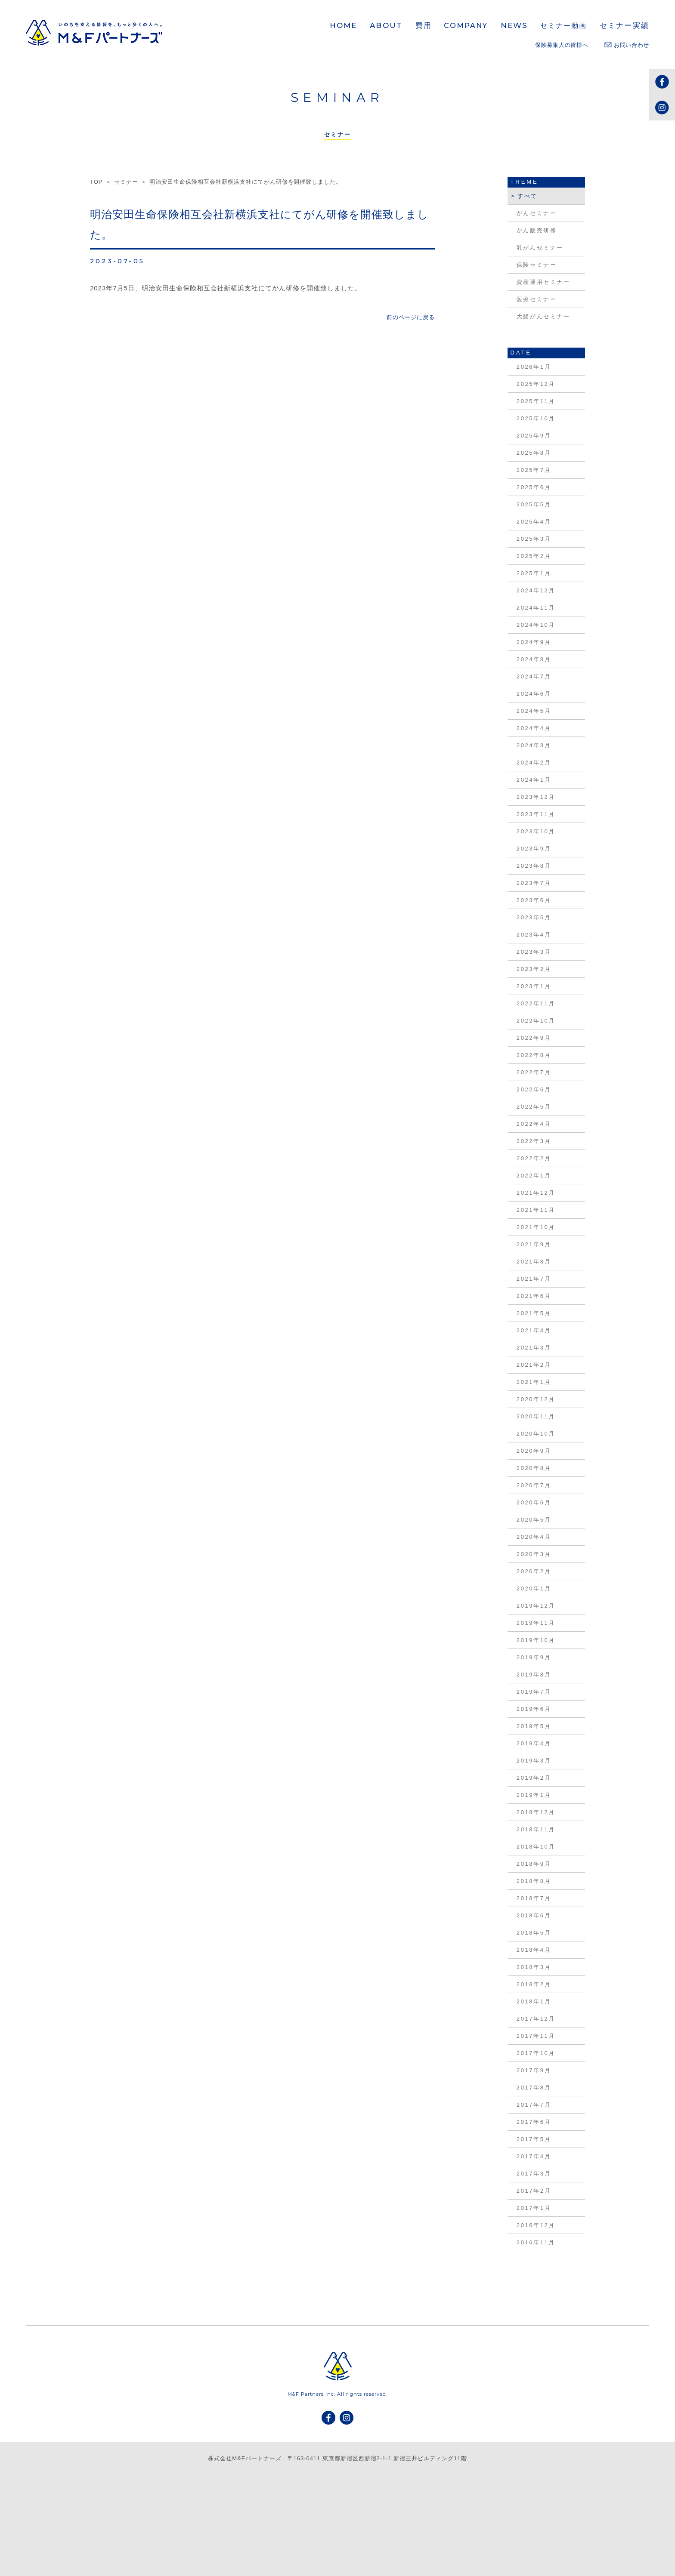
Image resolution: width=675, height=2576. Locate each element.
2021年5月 (534, 1313)
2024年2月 (534, 762)
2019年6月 (534, 1709)
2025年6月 (534, 487)
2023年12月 (536, 797)
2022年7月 (534, 1072)
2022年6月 (534, 1089)
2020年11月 (536, 1416)
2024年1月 (534, 779)
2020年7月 (534, 1485)
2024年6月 (534, 693)
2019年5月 (534, 1726)
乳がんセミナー (540, 247)
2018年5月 (534, 1932)
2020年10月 (536, 1433)
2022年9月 (534, 1038)
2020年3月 (534, 1554)
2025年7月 (534, 470)
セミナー (126, 182)
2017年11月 (536, 2036)
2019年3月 (534, 1760)
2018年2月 (534, 1984)
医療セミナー (537, 299)
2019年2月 (534, 1778)
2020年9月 (534, 1451)
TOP (96, 182)
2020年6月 (534, 1502)
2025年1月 (534, 573)
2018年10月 (536, 1846)
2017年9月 (534, 2070)
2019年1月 (534, 1795)
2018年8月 (534, 1881)
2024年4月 (534, 728)
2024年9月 (534, 642)
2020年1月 (534, 1588)
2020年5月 (534, 1519)
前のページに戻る (411, 317)
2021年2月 (534, 1365)
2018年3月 (534, 1967)
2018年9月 (534, 1864)
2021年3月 (534, 1347)
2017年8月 (534, 2087)
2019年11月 (536, 1623)
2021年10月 (536, 1227)
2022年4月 (534, 1124)
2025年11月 (536, 401)
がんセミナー (537, 213)
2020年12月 (536, 1399)
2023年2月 (534, 969)
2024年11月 (536, 607)
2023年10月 (536, 831)
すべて (527, 196)
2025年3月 (534, 539)
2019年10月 (536, 1640)
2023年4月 (534, 934)
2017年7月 (534, 2104)
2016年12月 (536, 2225)
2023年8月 (534, 866)
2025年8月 (534, 453)
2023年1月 (534, 986)
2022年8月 (534, 1055)
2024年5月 (534, 711)
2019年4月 (534, 1743)
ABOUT (386, 25)
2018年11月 (536, 1829)
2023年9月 (534, 848)
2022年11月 (536, 1003)
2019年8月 (534, 1674)
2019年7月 (534, 1692)
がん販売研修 (537, 230)
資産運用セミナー (543, 282)
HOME (343, 25)
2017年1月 (534, 2208)
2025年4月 (534, 521)
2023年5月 (534, 917)
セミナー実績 (624, 25)
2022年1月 (534, 1175)
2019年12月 (536, 1605)
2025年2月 (534, 556)
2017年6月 (534, 2122)
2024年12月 (536, 590)
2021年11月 (536, 1210)
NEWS (514, 25)
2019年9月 (534, 1657)
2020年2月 (534, 1571)
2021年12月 (536, 1192)
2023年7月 (534, 883)
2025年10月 (536, 418)
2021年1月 (534, 1382)
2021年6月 (534, 1296)
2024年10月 (536, 625)
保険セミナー (537, 265)
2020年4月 (534, 1537)
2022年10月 (536, 1020)
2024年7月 (534, 676)
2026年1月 (534, 367)
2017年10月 (536, 2053)
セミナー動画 (563, 26)
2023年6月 (534, 900)
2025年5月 (534, 504)
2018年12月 (536, 1812)
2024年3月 (534, 745)
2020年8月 (534, 1468)
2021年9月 (534, 1244)
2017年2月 (534, 2191)
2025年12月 (536, 384)
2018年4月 (534, 1950)
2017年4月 (534, 2156)
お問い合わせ (626, 44)
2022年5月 (534, 1106)
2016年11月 (536, 2242)
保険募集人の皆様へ (561, 44)
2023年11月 (536, 814)
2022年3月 (534, 1141)
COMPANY (466, 26)
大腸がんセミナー (543, 316)
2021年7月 (534, 1279)
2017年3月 (534, 2173)
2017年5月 (534, 2139)
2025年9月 (534, 435)
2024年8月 (534, 659)
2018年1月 (534, 2001)
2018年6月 (534, 1915)
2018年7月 (534, 1898)
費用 (423, 25)
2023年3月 (534, 952)
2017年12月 (536, 2018)
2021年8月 (534, 1261)
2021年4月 (534, 1330)
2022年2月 (534, 1158)
